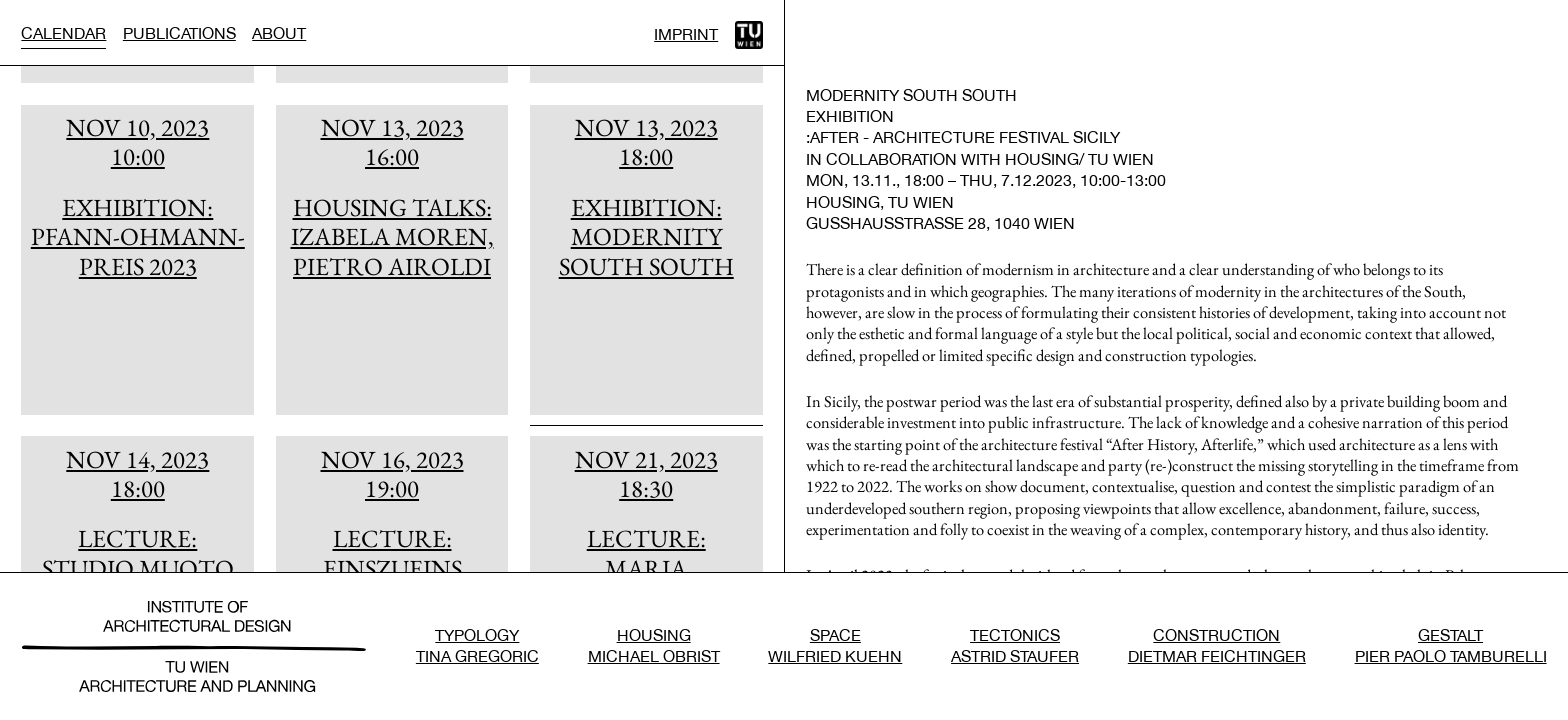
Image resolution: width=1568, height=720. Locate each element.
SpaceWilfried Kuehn (835, 645)
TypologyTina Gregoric (477, 645)
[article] (137, 260)
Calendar (63, 33)
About (279, 33)
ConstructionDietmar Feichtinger (1217, 645)
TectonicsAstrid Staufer (1015, 645)
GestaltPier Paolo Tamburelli (1451, 645)
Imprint (686, 34)
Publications (179, 33)
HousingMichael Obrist (654, 645)
